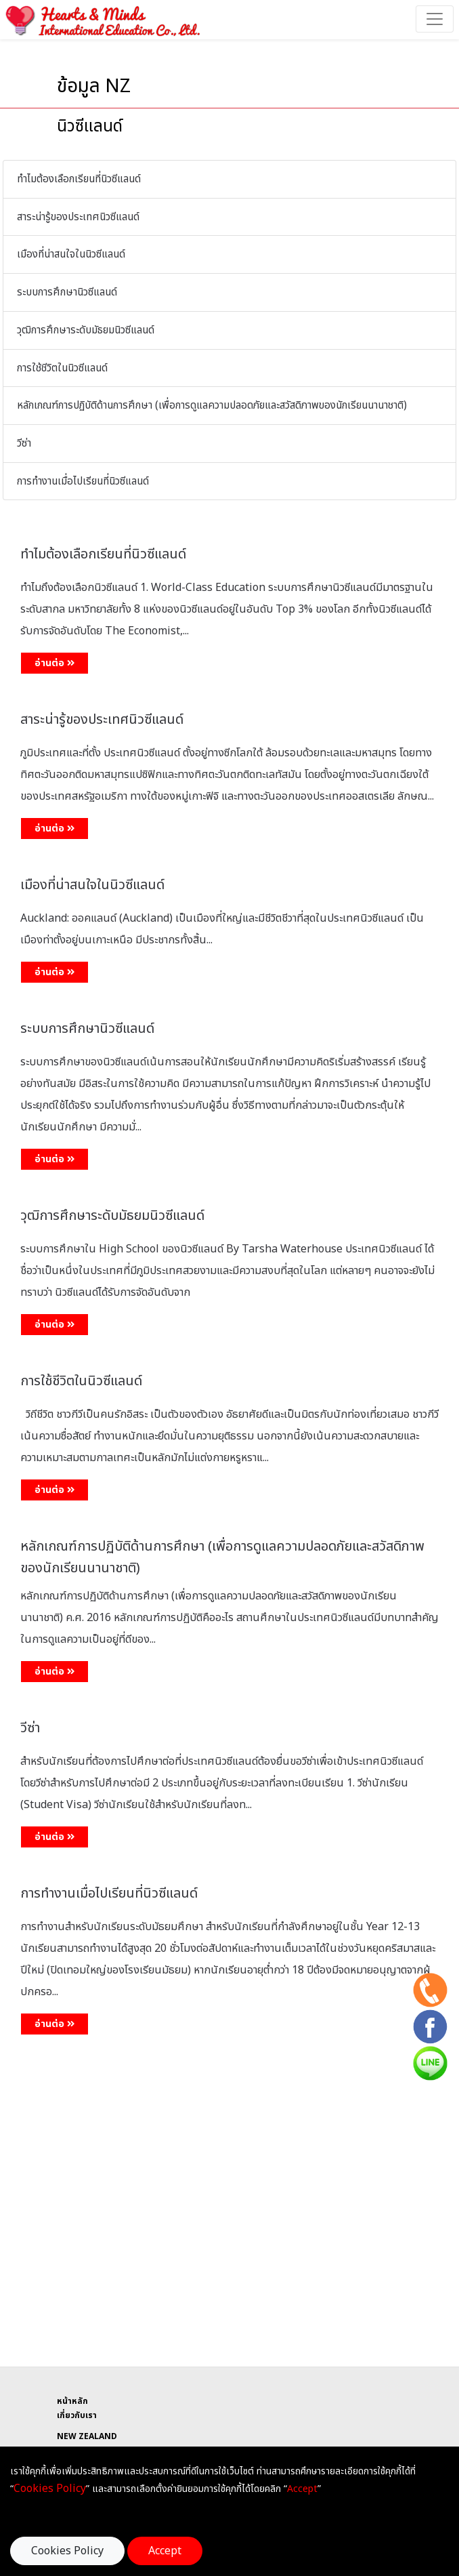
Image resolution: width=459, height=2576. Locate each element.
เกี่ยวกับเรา (77, 2415)
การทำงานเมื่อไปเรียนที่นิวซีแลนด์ (83, 481)
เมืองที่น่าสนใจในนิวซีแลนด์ (71, 254)
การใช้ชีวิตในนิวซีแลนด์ (62, 368)
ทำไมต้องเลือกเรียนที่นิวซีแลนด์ (79, 179)
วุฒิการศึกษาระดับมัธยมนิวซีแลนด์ (85, 330)
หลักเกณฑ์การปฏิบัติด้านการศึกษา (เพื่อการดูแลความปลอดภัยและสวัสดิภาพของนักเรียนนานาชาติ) (212, 405)
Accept (164, 2551)
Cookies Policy (67, 2551)
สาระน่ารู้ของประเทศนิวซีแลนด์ (78, 217)
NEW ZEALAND (87, 2436)
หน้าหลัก (72, 2401)
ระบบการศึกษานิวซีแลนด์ (67, 292)
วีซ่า (24, 443)
